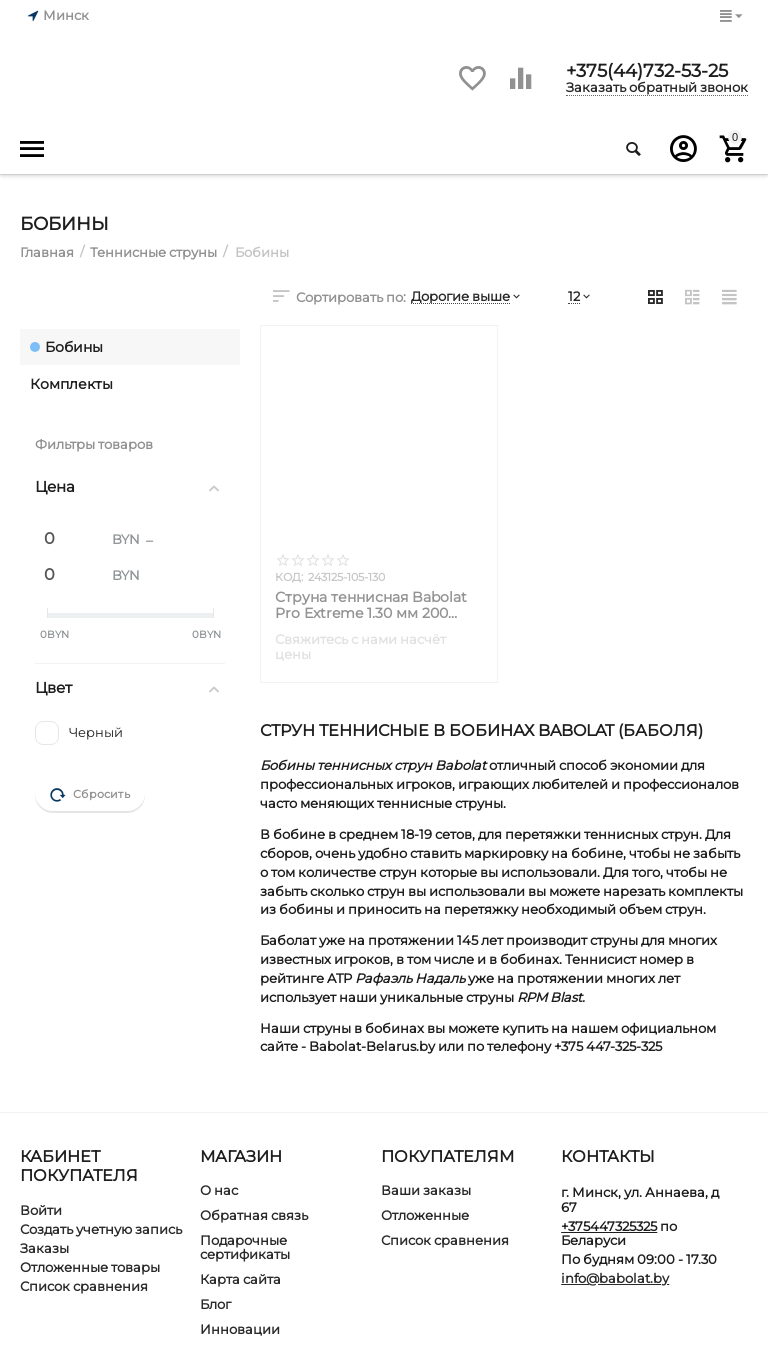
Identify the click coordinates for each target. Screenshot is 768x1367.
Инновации (240, 1329)
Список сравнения (84, 1286)
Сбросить (90, 795)
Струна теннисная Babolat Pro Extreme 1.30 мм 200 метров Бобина (371, 605)
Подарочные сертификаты (245, 1247)
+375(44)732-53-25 (647, 70)
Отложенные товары (90, 1267)
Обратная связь (254, 1215)
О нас (219, 1190)
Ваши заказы (426, 1190)
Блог (215, 1304)
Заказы (44, 1248)
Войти (41, 1210)
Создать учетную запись (101, 1229)
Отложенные (425, 1215)
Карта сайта (240, 1279)
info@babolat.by (615, 1278)
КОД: (289, 577)
